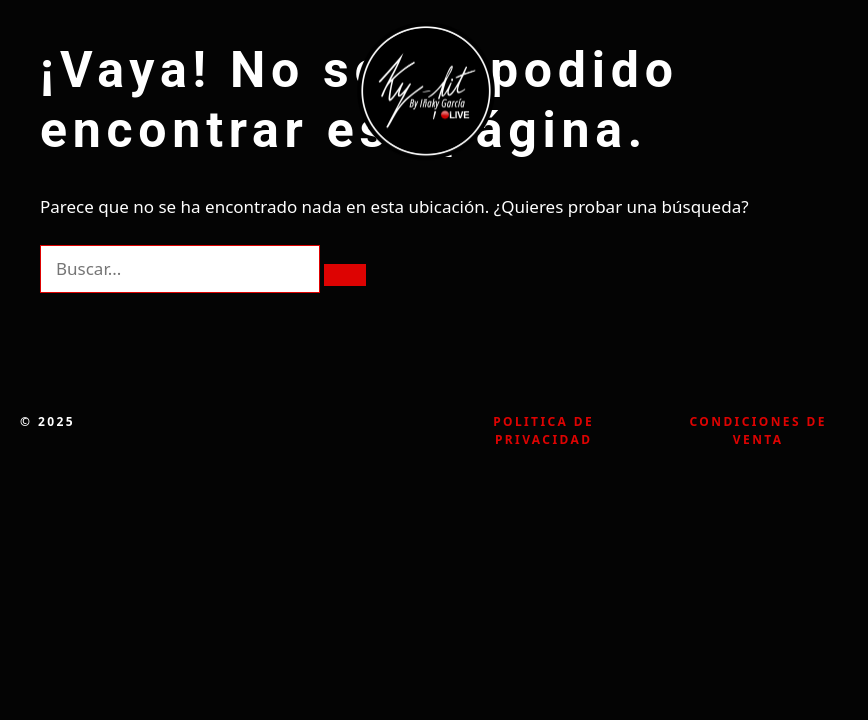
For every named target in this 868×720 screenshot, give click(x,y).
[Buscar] (345, 275)
